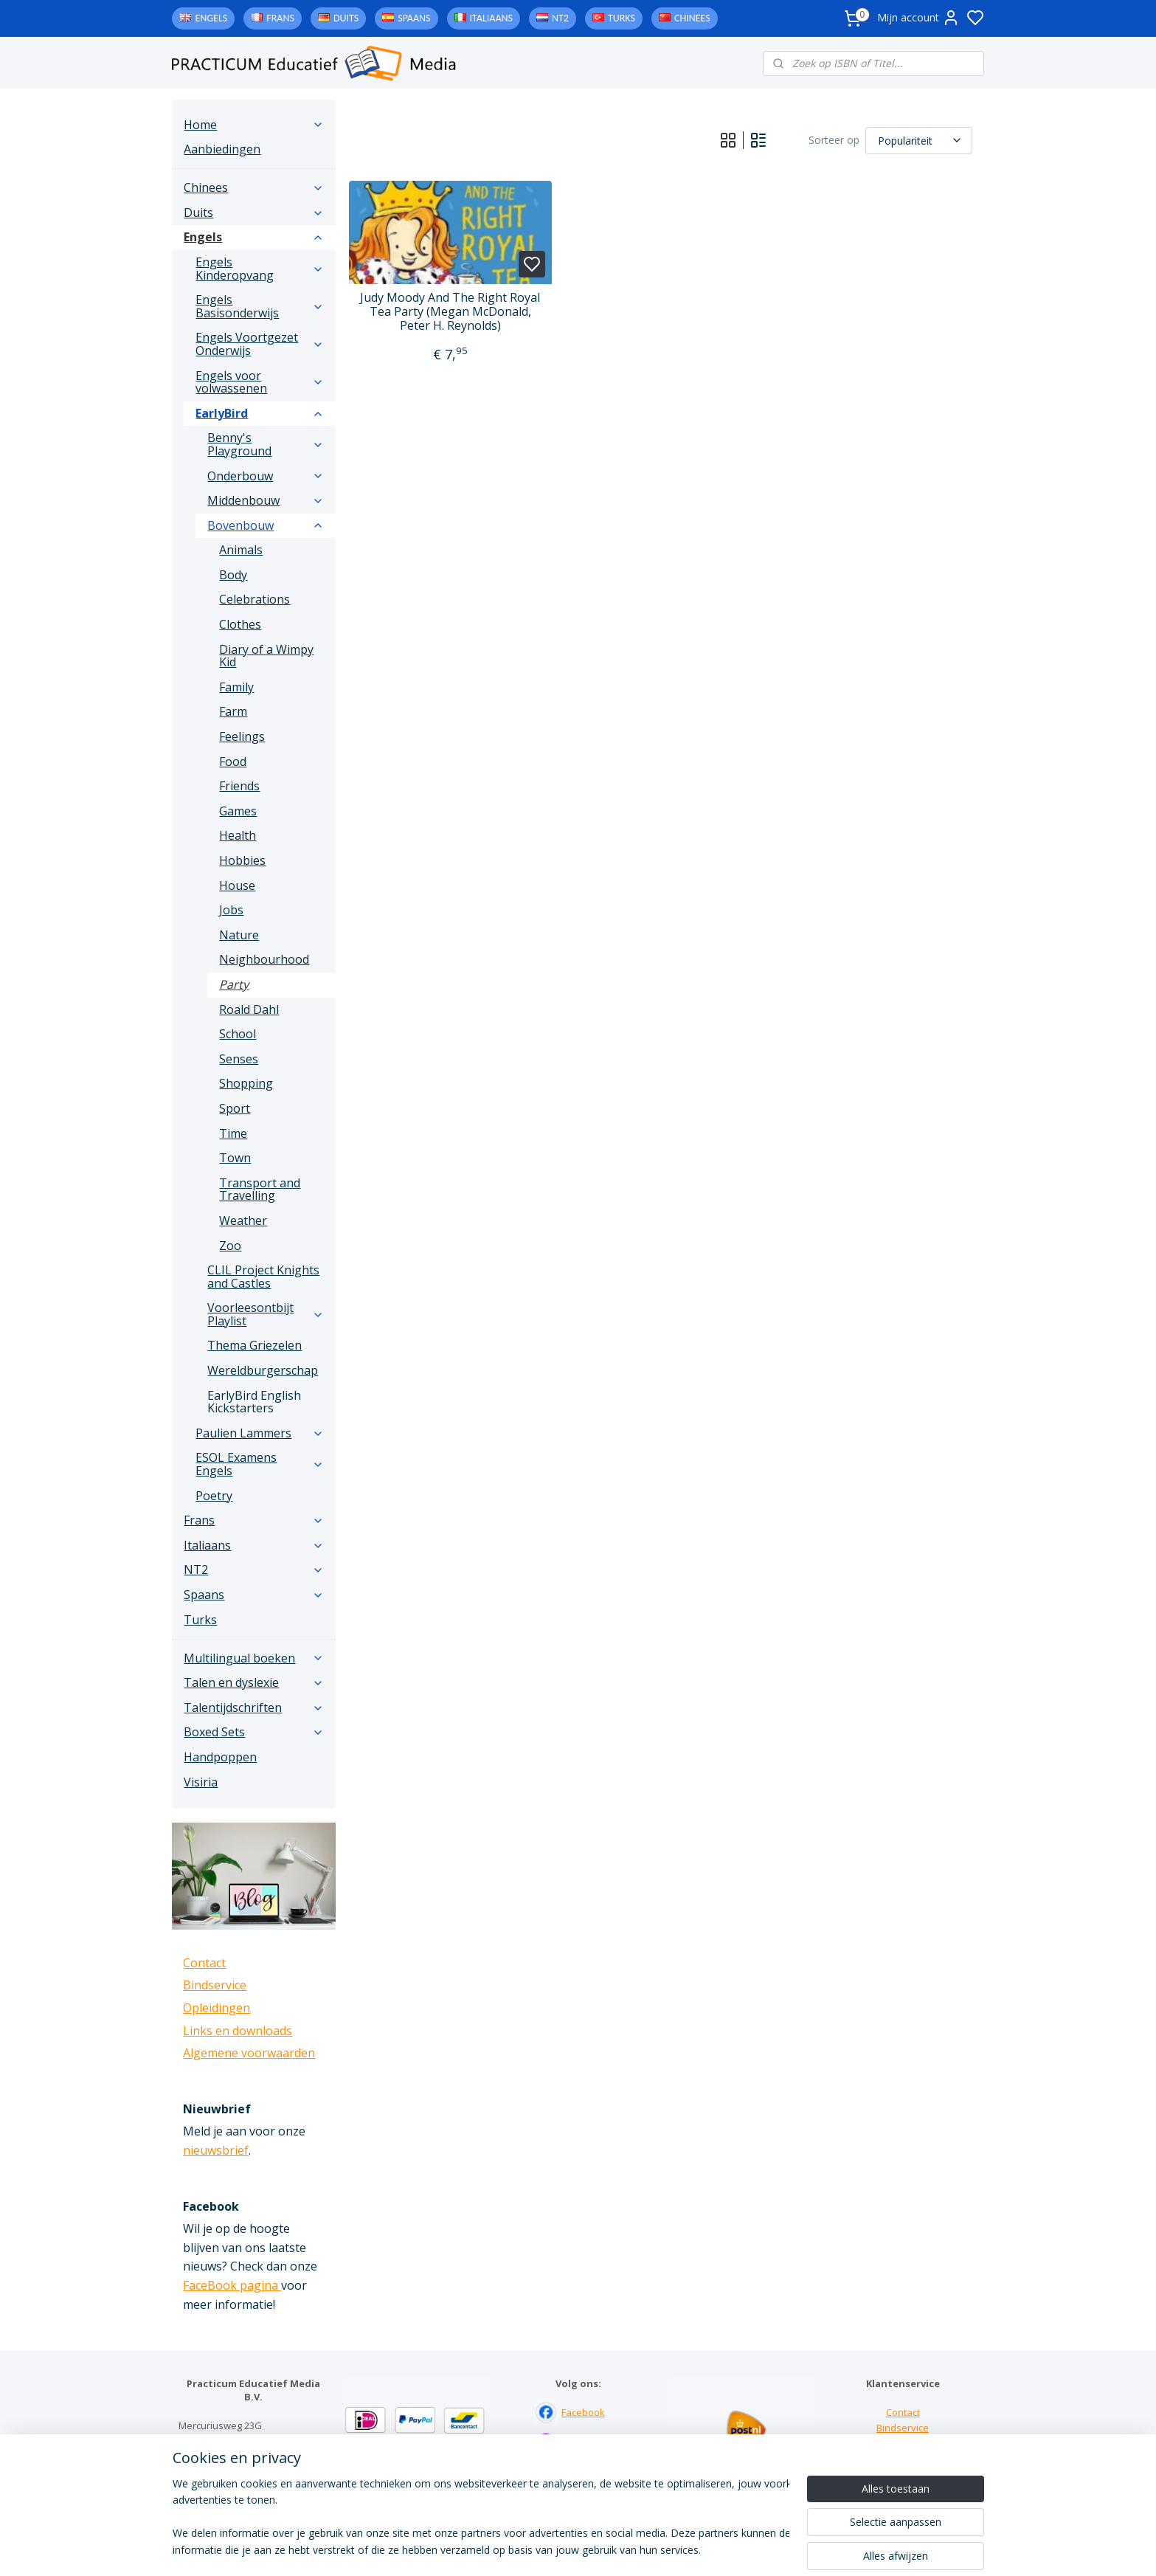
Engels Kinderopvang (259, 268)
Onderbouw (265, 476)
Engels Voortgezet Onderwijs (259, 344)
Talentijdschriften (254, 1707)
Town (235, 1158)
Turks (621, 18)
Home (254, 125)
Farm (233, 711)
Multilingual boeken (254, 1658)
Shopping (246, 1083)
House (237, 885)
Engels (211, 18)
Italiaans (491, 18)
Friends (239, 786)
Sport (234, 1108)
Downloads (902, 2458)
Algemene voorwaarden (249, 2053)
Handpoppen (220, 1757)
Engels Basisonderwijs (259, 306)
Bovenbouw (265, 525)
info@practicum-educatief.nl (242, 2487)
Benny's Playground (265, 444)
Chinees (692, 18)
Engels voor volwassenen (259, 382)
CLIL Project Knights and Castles (263, 1276)
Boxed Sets (254, 1732)
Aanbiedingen (222, 149)
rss (669, 2549)
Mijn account (918, 18)
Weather (243, 1220)
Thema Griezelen (254, 1345)
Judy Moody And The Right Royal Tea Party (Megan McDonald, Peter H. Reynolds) (451, 312)
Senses (238, 1059)
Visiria (201, 1782)
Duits (346, 18)
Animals (241, 550)
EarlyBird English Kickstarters (254, 1402)
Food (232, 761)
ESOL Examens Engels (259, 1464)
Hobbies (242, 860)
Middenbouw (265, 500)
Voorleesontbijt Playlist (265, 1314)
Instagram (583, 2443)
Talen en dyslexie (254, 1682)
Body (233, 575)
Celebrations (254, 599)
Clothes (240, 624)
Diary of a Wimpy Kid (266, 656)
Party (234, 984)
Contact (204, 1963)
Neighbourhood (264, 959)
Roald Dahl (249, 1009)
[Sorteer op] (919, 140)
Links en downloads (237, 2031)
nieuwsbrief (216, 2150)
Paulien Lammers (259, 1433)
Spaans (414, 18)
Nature (239, 935)
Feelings (242, 736)
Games (238, 811)
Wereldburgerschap (262, 1370)
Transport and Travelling (259, 1189)
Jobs (231, 910)
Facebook (583, 2412)
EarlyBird (259, 413)
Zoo (230, 1245)
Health (237, 835)
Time (233, 1133)
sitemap (638, 2549)
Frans (280, 18)
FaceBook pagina (232, 2285)
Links (902, 2443)
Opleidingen (216, 2008)
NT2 (560, 18)
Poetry (213, 1496)
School (237, 1034)
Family (236, 687)
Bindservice (214, 1985)
